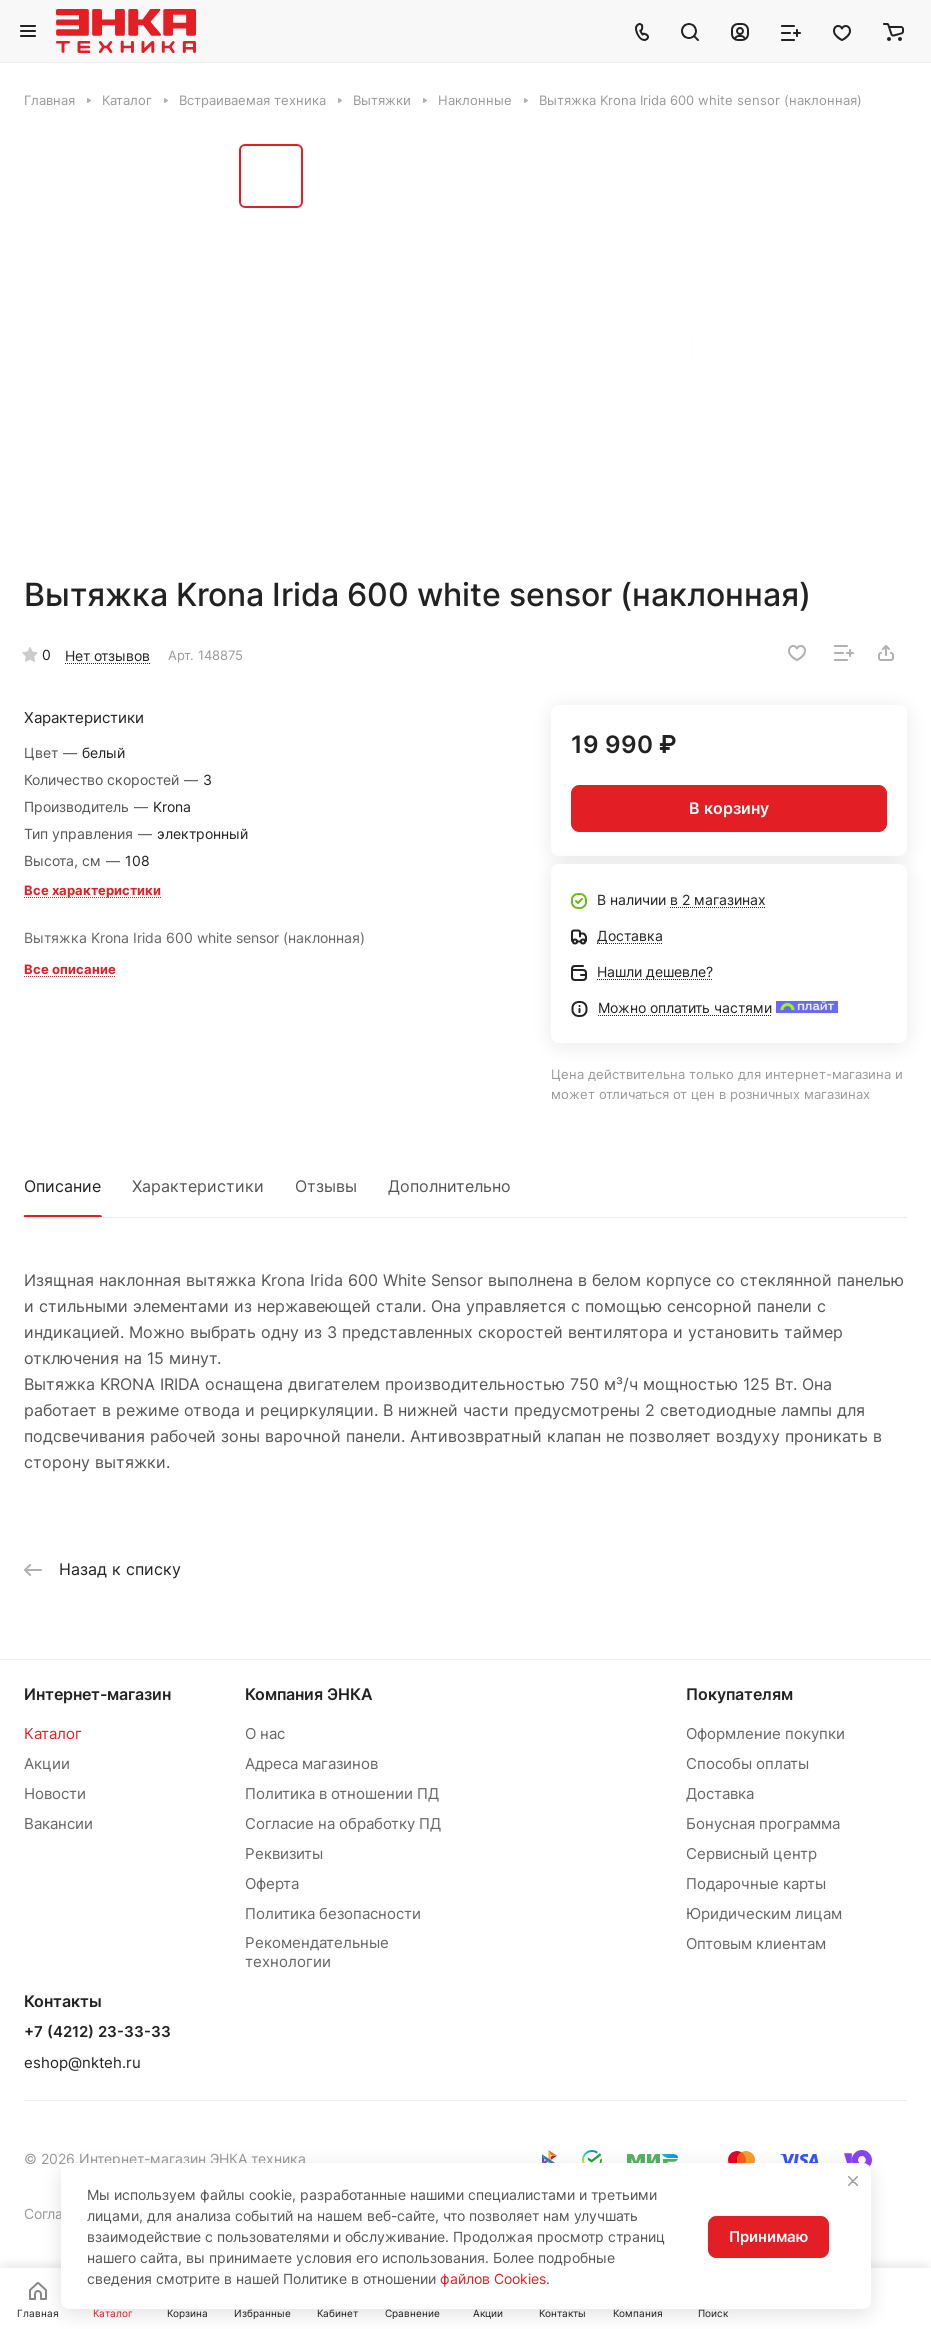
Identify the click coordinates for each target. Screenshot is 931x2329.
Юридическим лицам (764, 1913)
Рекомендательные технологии (317, 1952)
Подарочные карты (756, 1883)
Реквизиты (284, 1853)
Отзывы (326, 1186)
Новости (55, 1793)
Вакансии (58, 1823)
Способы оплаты (747, 1763)
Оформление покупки (765, 1733)
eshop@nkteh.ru (82, 2062)
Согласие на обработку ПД (343, 1823)
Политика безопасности (333, 1913)
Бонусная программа (763, 1823)
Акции (47, 1763)
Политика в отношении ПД (342, 1793)
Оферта (272, 1883)
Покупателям (739, 1694)
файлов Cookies (493, 2278)
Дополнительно (449, 1186)
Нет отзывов (107, 655)
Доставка (720, 1793)
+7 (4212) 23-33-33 (97, 2032)
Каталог (53, 1733)
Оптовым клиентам (756, 1943)
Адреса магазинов (311, 1763)
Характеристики (198, 1186)
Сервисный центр (751, 1853)
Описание (62, 1186)
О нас (265, 1733)
